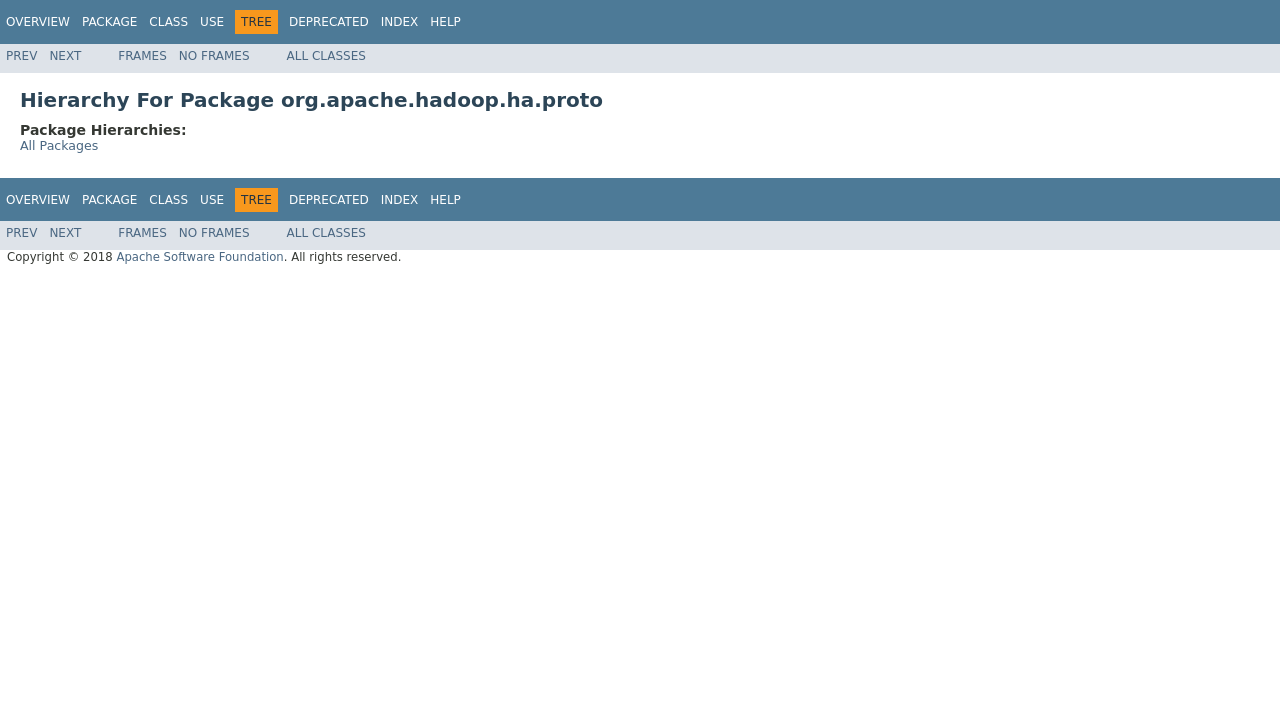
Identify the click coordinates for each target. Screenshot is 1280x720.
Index (400, 22)
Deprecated (329, 22)
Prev (21, 56)
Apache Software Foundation (199, 257)
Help (445, 22)
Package (109, 22)
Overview (38, 22)
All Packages (59, 145)
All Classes (326, 56)
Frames (142, 56)
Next (65, 56)
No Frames (214, 56)
